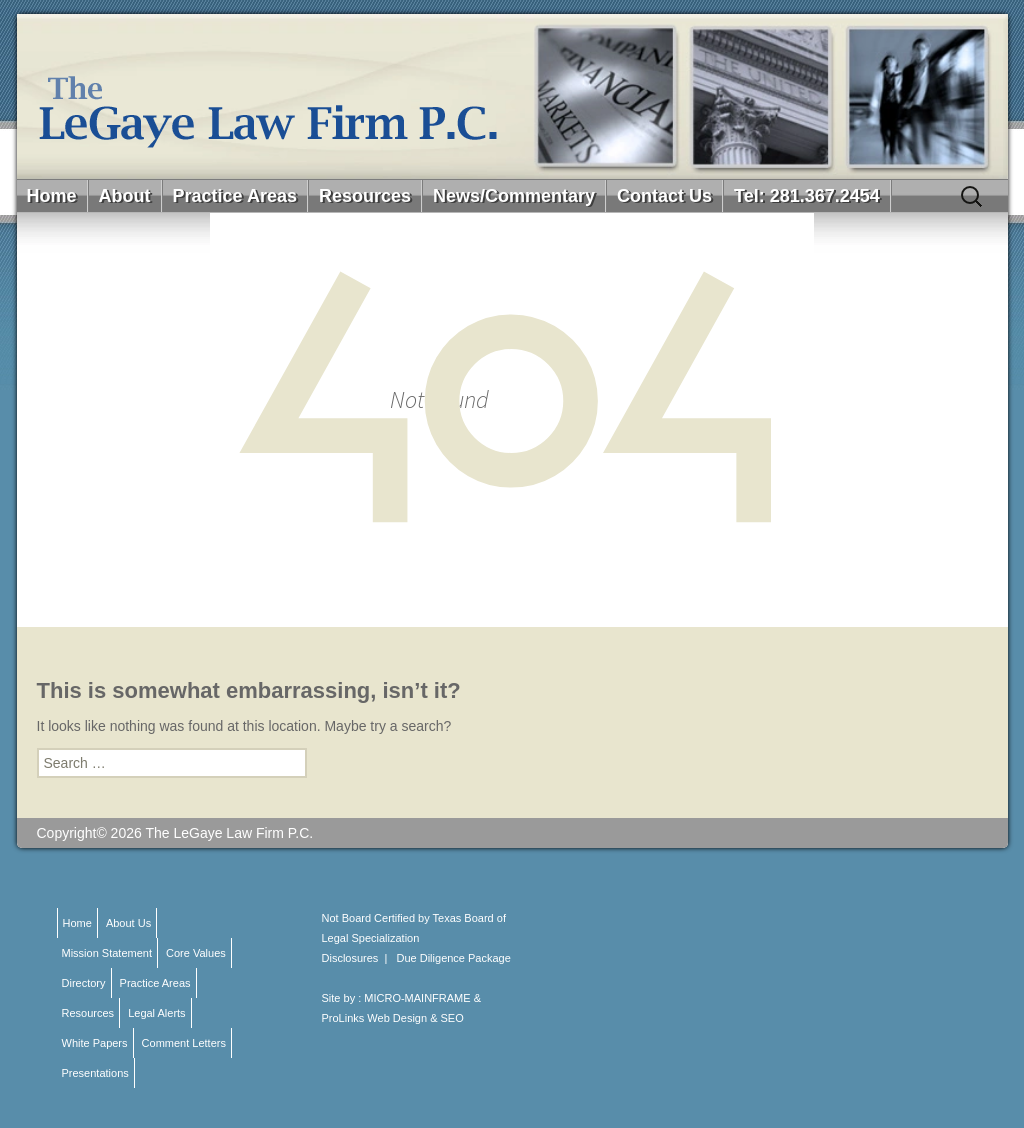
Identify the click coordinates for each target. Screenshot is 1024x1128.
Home (52, 196)
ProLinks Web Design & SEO (393, 1018)
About (125, 196)
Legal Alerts (156, 1013)
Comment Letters (184, 1043)
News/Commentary (514, 196)
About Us (128, 923)
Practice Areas (235, 196)
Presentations (95, 1073)
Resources (365, 196)
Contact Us (664, 196)
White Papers (95, 1043)
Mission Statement (107, 953)
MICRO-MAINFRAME (417, 998)
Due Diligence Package (454, 958)
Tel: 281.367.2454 (807, 196)
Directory (84, 983)
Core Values (196, 953)
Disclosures (350, 958)
